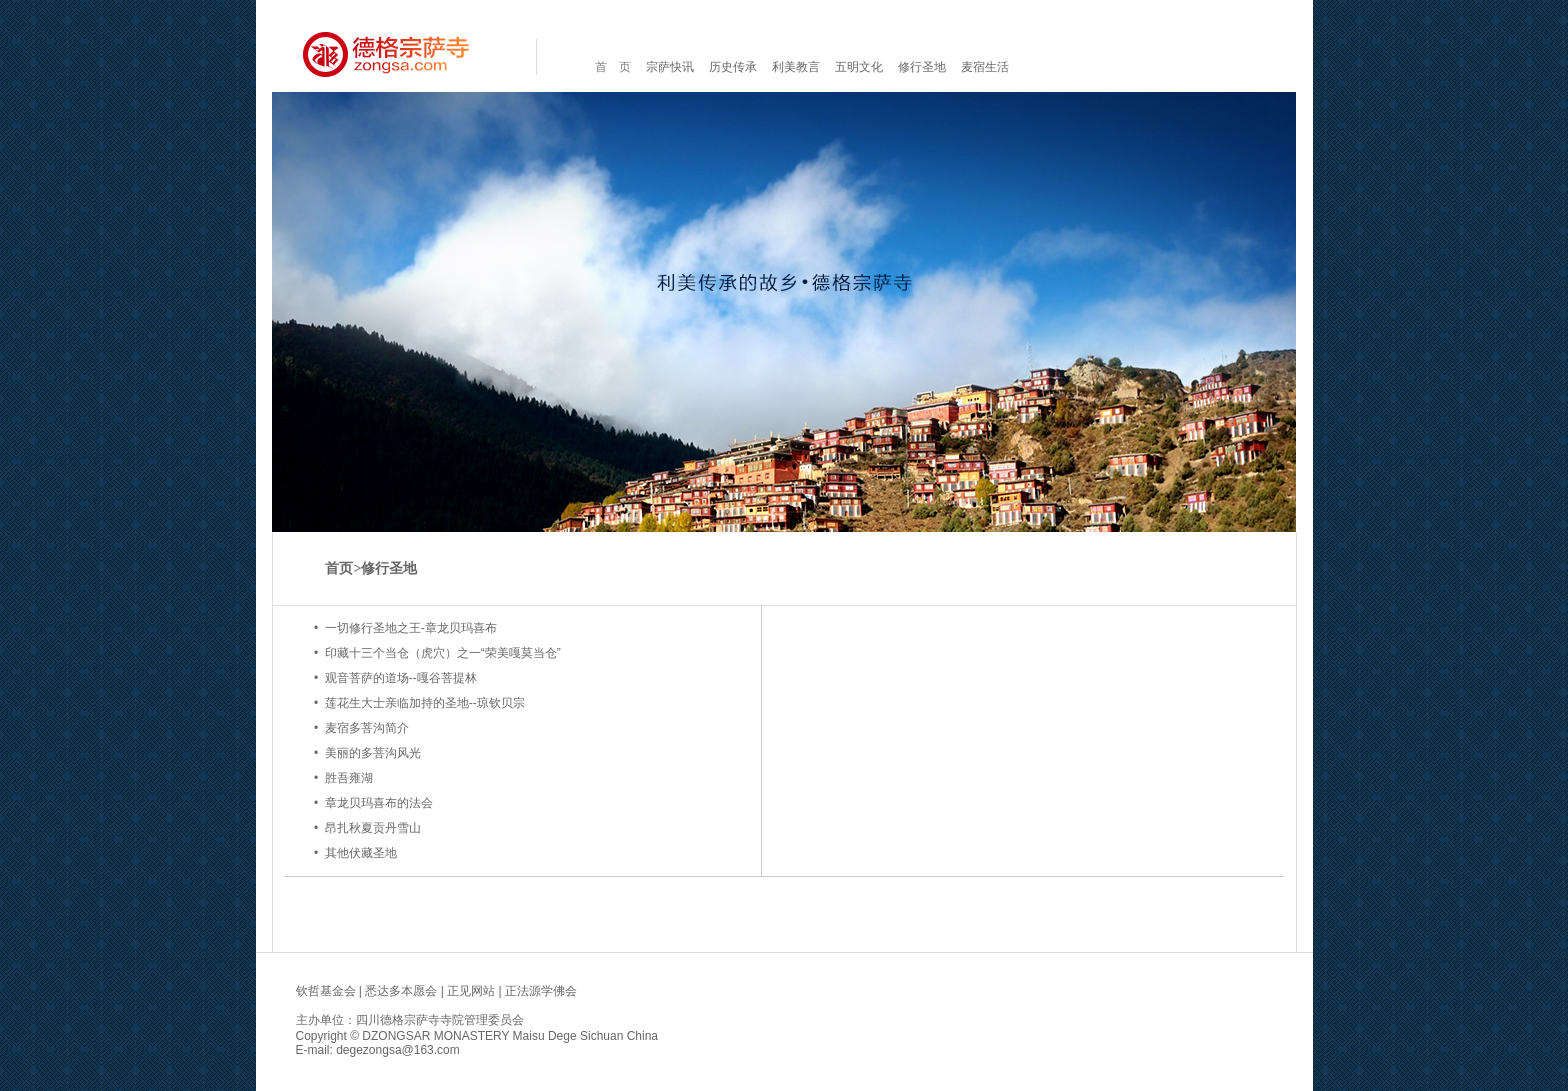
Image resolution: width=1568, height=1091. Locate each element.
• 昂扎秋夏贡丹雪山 (367, 828)
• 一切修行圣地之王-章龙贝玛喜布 (405, 628)
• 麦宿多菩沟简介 (361, 728)
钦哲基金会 (326, 991)
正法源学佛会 (541, 991)
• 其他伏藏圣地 (355, 853)
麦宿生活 (985, 67)
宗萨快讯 (670, 67)
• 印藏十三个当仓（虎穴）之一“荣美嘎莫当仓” (437, 653)
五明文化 (859, 67)
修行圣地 (922, 67)
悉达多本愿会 (401, 991)
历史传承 (733, 67)
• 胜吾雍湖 (343, 778)
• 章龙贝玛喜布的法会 (373, 803)
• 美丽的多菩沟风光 (367, 753)
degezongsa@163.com (398, 1050)
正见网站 (471, 991)
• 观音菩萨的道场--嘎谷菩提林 (395, 678)
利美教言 (796, 67)
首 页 (613, 67)
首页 (339, 568)
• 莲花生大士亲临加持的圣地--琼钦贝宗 (419, 703)
